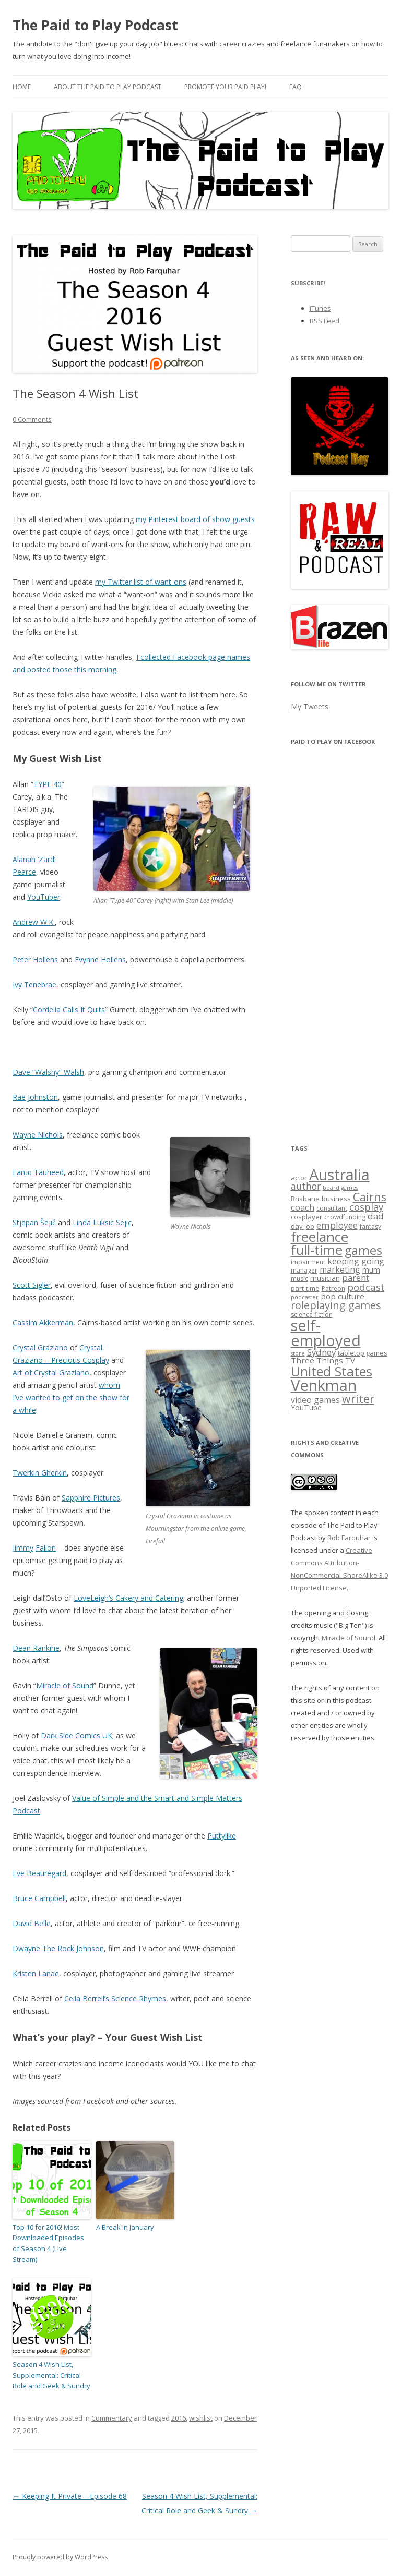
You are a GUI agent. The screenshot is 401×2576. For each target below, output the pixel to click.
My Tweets (309, 706)
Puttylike (221, 1836)
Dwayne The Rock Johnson (58, 1948)
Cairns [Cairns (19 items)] (369, 1196)
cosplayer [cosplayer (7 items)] (306, 1217)
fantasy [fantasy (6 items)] (370, 1226)
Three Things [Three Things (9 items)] (317, 1360)
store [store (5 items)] (298, 1353)
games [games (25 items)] (363, 1250)
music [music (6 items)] (299, 1278)
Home (22, 86)
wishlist (201, 2418)
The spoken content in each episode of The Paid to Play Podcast (335, 1525)
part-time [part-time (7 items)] (305, 1288)
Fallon (46, 1548)
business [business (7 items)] (336, 1198)
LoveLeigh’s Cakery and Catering (128, 1598)
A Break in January (125, 2227)
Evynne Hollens (100, 959)
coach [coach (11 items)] (302, 1207)
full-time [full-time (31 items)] (317, 1250)
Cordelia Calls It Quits (69, 1009)
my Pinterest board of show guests (195, 519)
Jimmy (23, 1548)
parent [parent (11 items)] (355, 1278)
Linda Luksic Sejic (102, 1222)
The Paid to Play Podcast (95, 25)
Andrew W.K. (34, 922)
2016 (178, 2418)
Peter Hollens (35, 959)
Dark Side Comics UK (76, 1735)
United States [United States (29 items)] (331, 1371)
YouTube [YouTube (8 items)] (306, 1407)
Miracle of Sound (64, 1685)
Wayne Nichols (38, 1135)
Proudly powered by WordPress (60, 2557)
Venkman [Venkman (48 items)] (324, 1385)
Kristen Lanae (36, 1973)
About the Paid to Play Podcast (107, 86)
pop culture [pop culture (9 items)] (342, 1296)
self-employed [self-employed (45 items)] (326, 1332)
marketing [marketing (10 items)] (340, 1269)
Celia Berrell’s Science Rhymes (115, 1998)
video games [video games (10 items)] (315, 1400)
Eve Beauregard (39, 1873)
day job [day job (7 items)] (302, 1226)
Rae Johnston (35, 1097)
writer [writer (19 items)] (358, 1398)
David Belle (32, 1923)
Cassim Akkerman (43, 1322)
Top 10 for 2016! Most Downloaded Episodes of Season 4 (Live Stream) (48, 2243)
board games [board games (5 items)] (340, 1187)
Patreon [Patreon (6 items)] (333, 1288)
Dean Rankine (36, 1648)
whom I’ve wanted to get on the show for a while (71, 1397)
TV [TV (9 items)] (350, 1360)
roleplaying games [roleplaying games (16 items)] (336, 1305)
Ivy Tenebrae (34, 984)
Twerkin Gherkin (40, 1473)
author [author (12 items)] (306, 1186)
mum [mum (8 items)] (371, 1270)
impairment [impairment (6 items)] (308, 1261)
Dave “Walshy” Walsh (48, 1072)
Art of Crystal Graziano (51, 1372)
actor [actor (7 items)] (299, 1177)
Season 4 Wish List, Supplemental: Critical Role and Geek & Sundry (51, 2375)
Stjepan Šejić (34, 1222)
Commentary (111, 2418)
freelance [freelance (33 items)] (319, 1236)
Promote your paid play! (225, 86)
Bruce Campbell (39, 1898)
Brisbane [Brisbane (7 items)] (305, 1198)
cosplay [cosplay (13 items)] (366, 1206)
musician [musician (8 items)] (325, 1278)
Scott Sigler (32, 1285)
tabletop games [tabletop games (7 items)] (362, 1353)
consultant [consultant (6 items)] (331, 1208)
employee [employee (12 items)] (337, 1225)
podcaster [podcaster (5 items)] (305, 1297)
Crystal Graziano (40, 1347)
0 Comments (32, 419)
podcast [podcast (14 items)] (366, 1287)
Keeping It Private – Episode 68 (70, 2496)
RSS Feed (324, 320)
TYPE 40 (47, 784)
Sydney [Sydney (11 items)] (321, 1352)
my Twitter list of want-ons (140, 582)
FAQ (295, 86)
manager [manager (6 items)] (304, 1270)
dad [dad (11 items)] (376, 1216)
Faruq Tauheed (38, 1172)
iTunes (320, 308)
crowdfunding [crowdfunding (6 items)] (344, 1217)
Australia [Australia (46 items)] (339, 1174)
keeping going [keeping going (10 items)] (355, 1261)
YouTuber (43, 897)
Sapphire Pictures (91, 1498)
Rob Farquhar (349, 1537)
